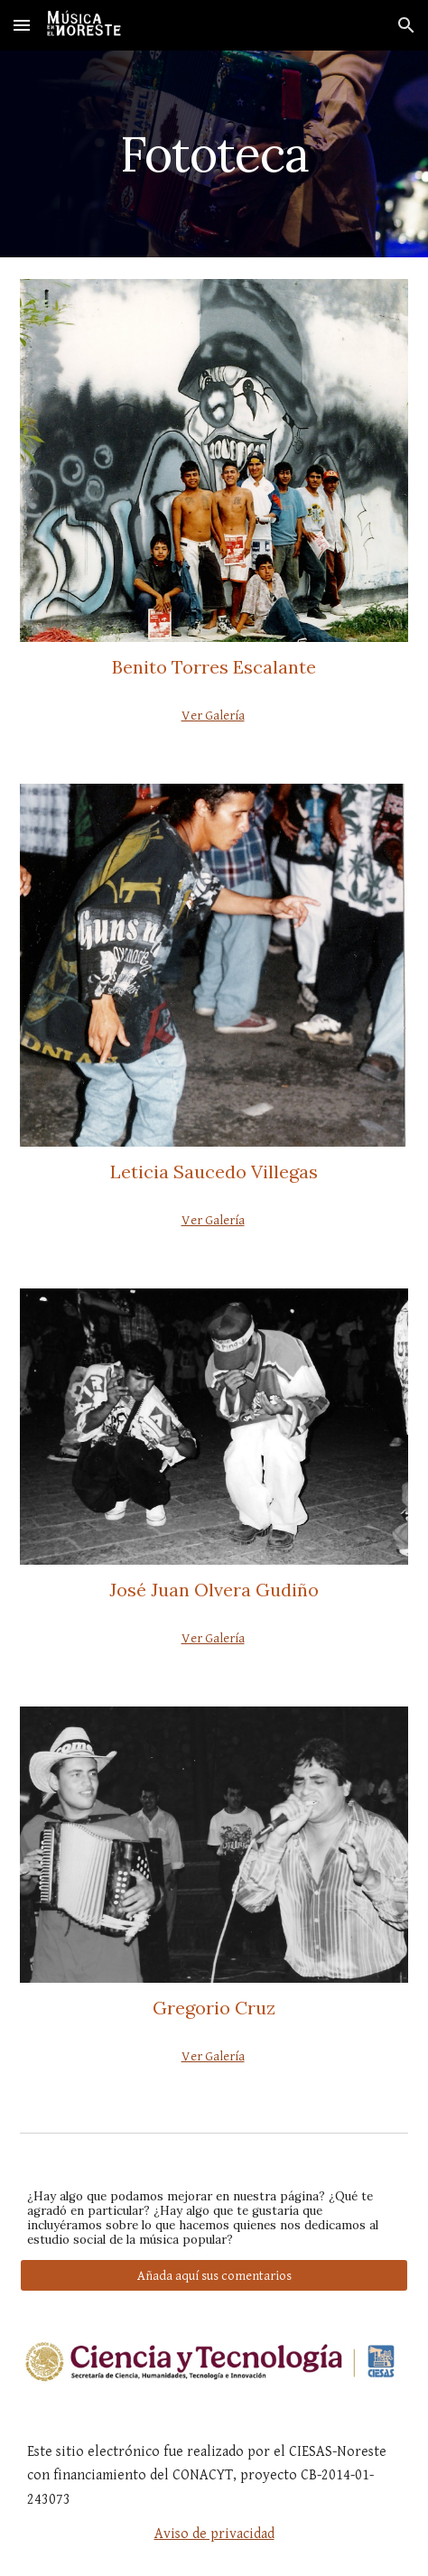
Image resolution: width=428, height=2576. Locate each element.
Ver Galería (213, 715)
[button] (21, 25)
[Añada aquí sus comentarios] (213, 2275)
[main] (213, 154)
